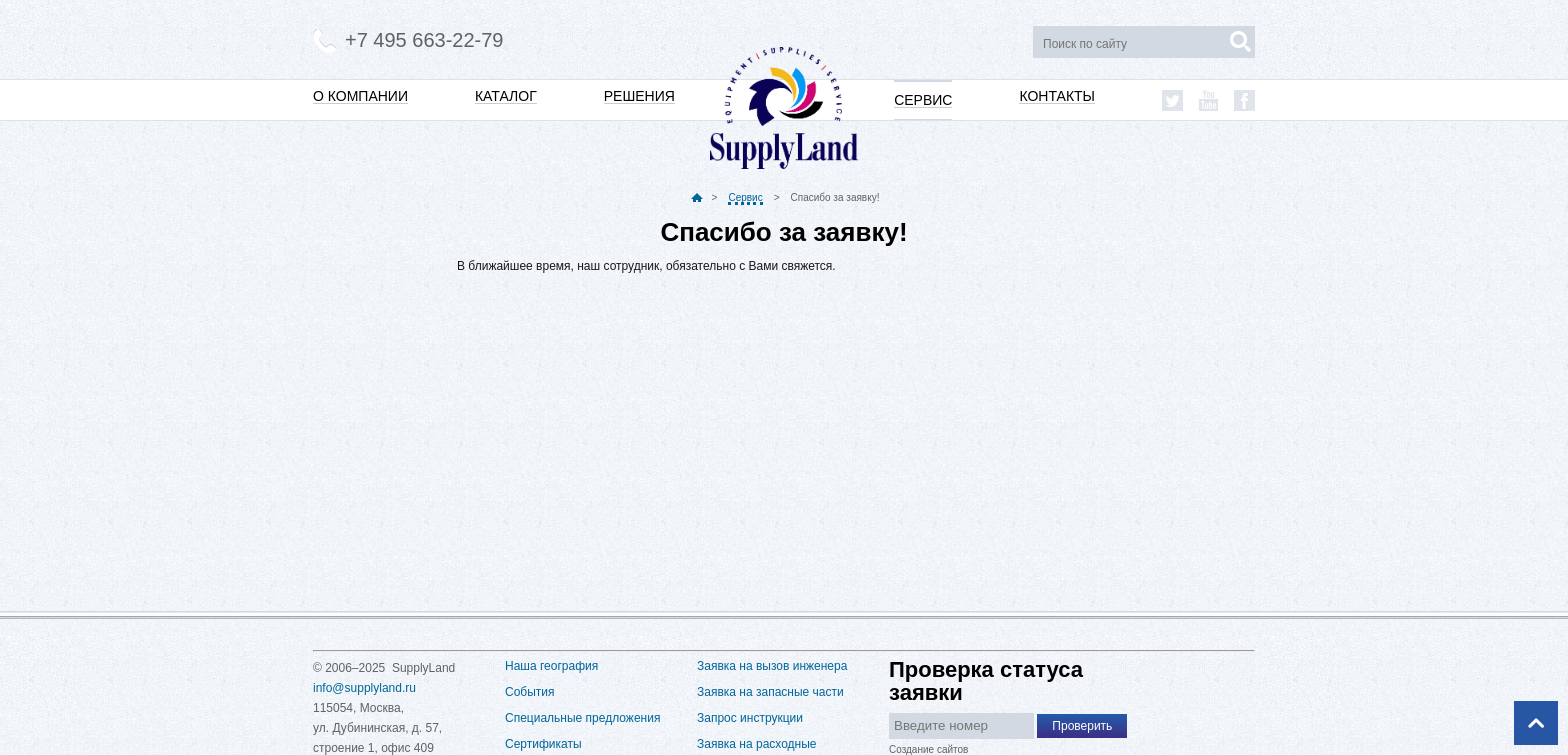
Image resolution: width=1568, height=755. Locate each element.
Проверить (1082, 726)
